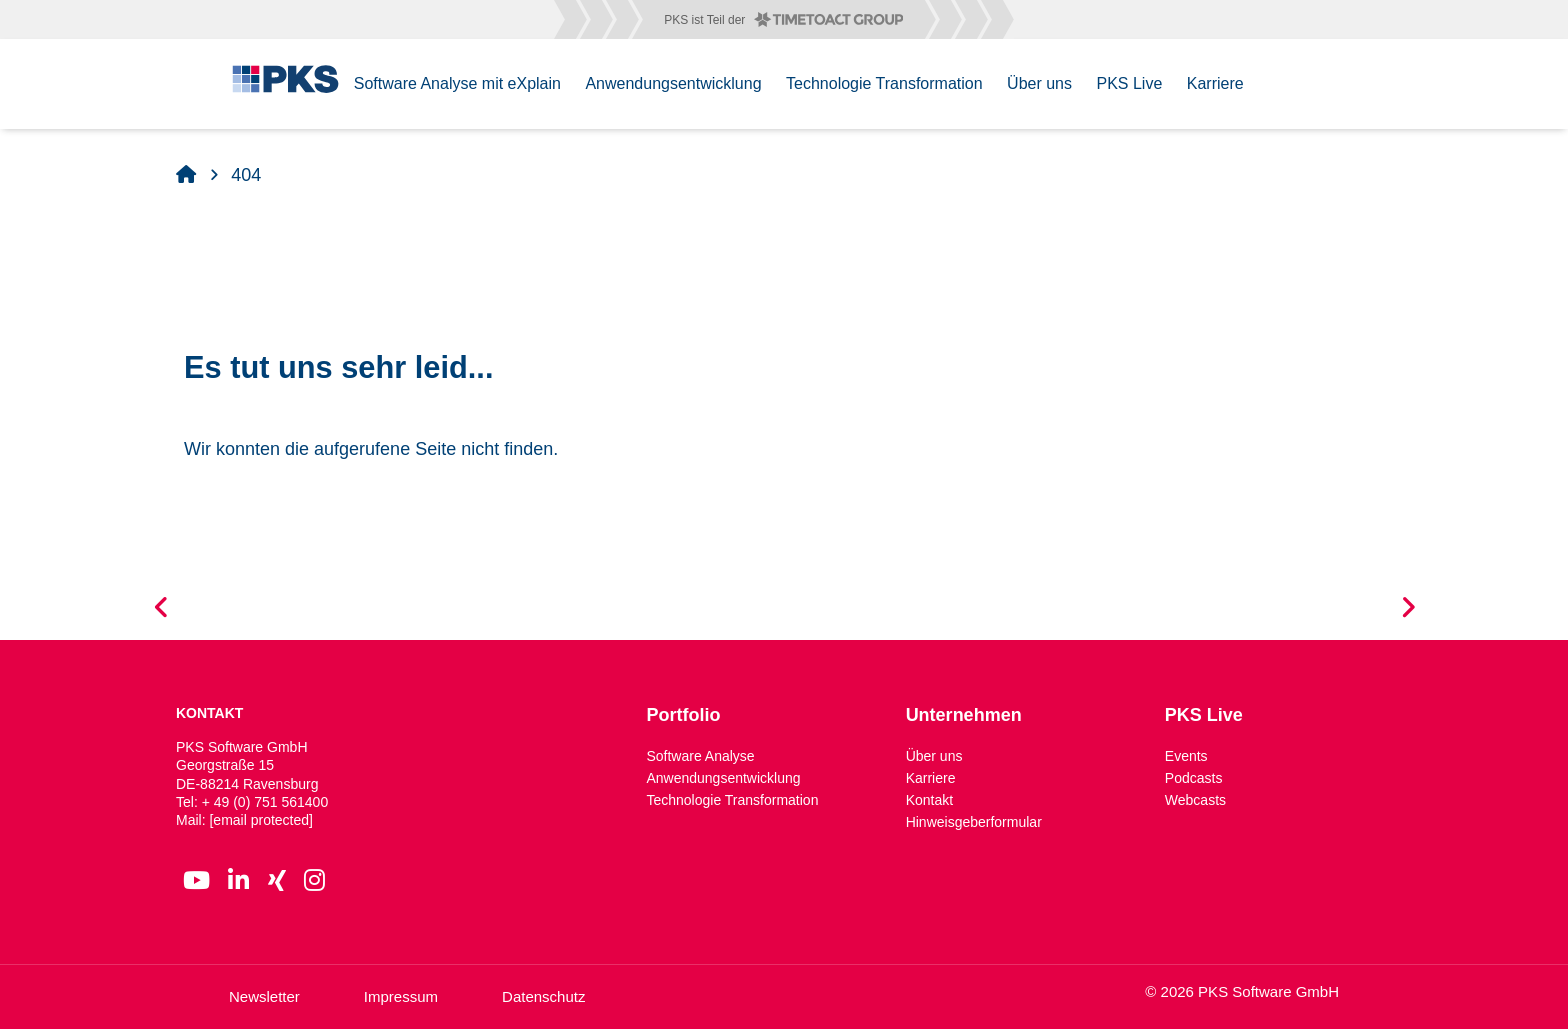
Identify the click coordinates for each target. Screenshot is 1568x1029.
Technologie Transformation (732, 800)
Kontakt (929, 800)
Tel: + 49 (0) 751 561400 (252, 802)
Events (1186, 756)
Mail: (244, 820)
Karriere (931, 778)
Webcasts (1195, 800)
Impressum (401, 996)
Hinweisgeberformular (974, 822)
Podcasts (1194, 778)
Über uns (934, 756)
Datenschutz (543, 996)
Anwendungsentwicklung (723, 778)
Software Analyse (700, 756)
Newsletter (264, 996)
